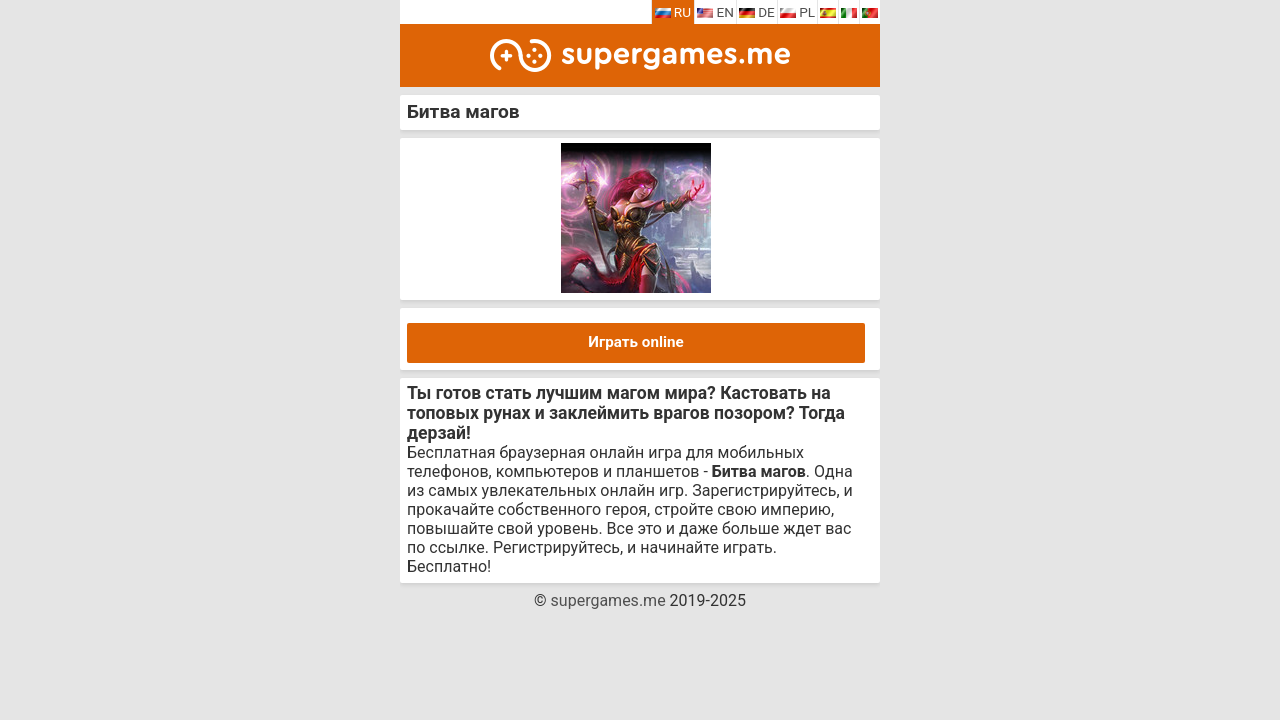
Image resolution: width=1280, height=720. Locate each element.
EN (715, 12)
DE (757, 12)
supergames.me (608, 600)
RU (673, 12)
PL (797, 12)
